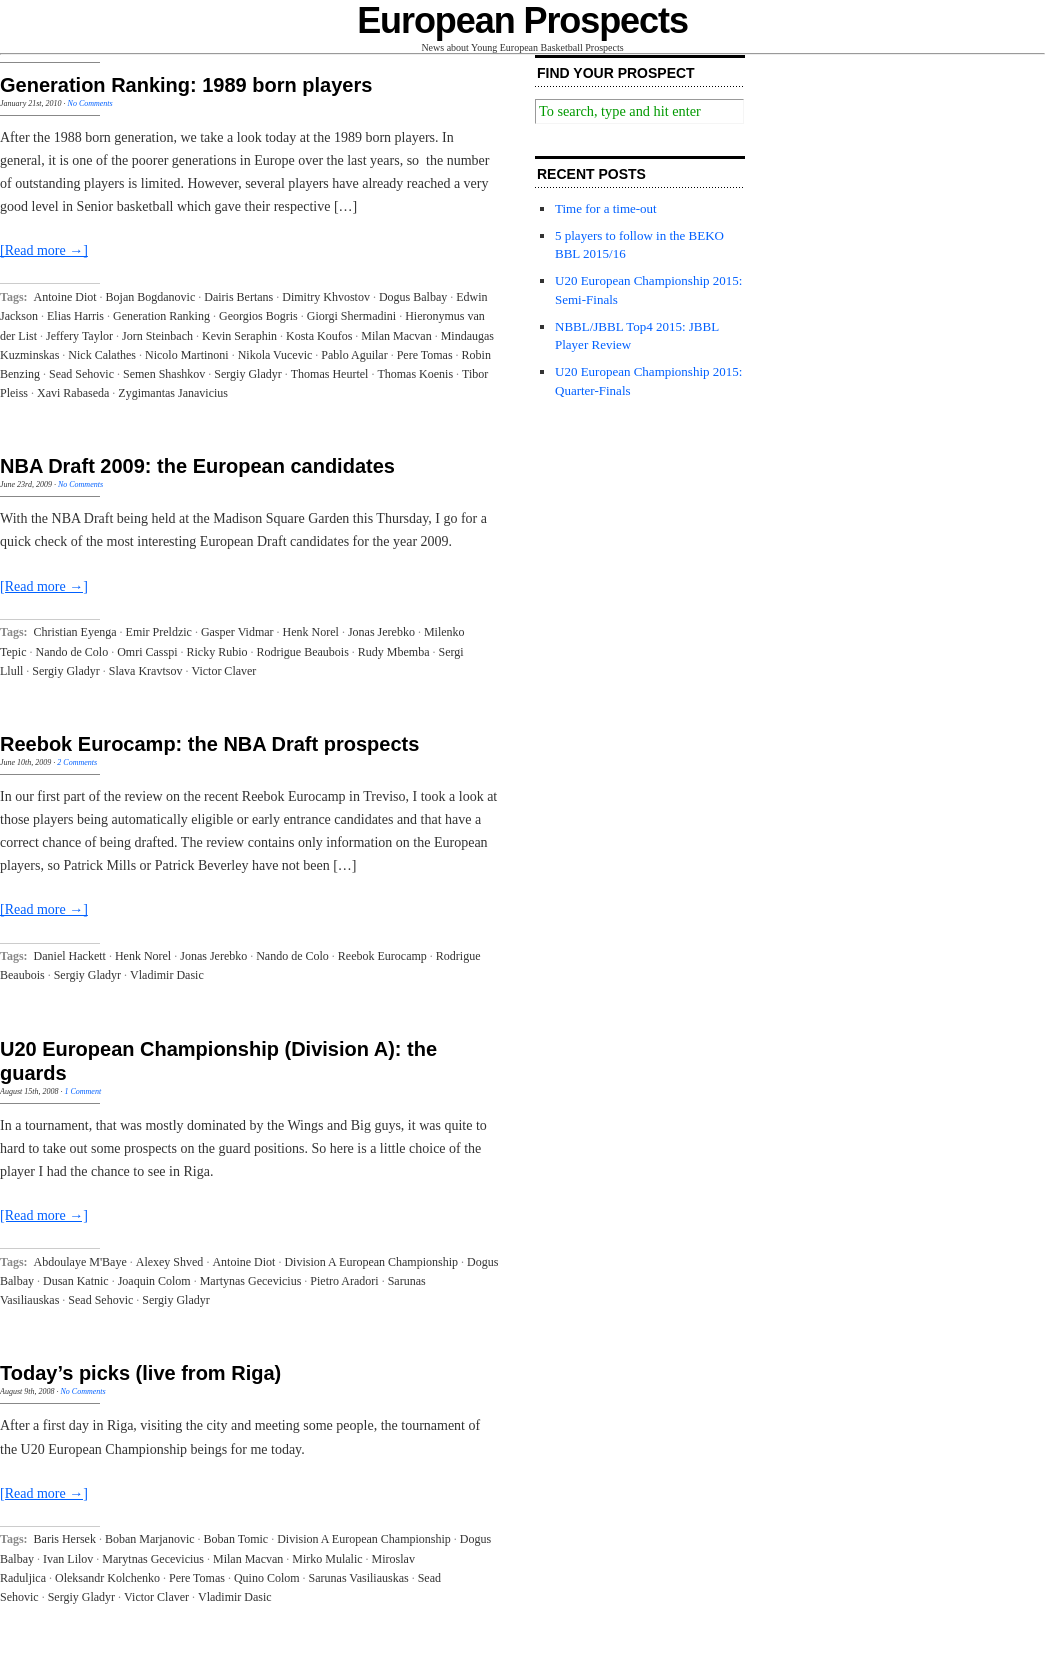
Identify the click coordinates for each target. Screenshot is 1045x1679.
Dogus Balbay (413, 297)
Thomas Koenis (415, 374)
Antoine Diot (65, 297)
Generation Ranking (161, 316)
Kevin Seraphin (239, 336)
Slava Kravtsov (146, 671)
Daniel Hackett (70, 956)
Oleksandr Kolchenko (107, 1578)
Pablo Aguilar (354, 355)
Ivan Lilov (68, 1559)
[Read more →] (44, 250)
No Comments (90, 103)
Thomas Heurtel (330, 374)
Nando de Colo (71, 652)
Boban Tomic (236, 1539)
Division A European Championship (371, 1262)
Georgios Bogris (258, 316)
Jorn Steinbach (157, 336)
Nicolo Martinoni (187, 355)
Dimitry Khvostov (326, 297)
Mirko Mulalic (327, 1559)
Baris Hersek (65, 1539)
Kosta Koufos (319, 336)
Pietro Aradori (344, 1281)
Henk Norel (311, 632)
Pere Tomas (425, 355)
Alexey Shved (170, 1262)
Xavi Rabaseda (73, 393)
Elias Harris (75, 316)
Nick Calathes (102, 355)
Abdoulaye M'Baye (80, 1262)
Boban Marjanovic (150, 1539)
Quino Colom (267, 1578)
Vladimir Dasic (167, 975)
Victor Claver (223, 671)
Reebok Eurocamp (382, 956)
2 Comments (77, 762)
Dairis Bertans (238, 297)
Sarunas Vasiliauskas (359, 1578)
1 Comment (82, 1091)
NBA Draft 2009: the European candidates (197, 466)
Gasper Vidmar (237, 632)
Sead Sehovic (81, 374)
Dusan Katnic (76, 1281)
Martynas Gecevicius (251, 1281)
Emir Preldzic (159, 632)
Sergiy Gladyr (247, 374)
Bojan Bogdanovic (151, 297)
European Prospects (522, 20)
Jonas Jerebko (381, 632)
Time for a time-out (606, 208)
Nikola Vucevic (275, 355)
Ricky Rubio (216, 652)
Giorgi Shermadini (351, 316)
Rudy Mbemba (394, 652)
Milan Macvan (396, 336)
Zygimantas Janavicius (173, 393)
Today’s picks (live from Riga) (140, 1373)
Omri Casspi (147, 652)
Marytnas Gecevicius (153, 1559)
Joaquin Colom (154, 1281)
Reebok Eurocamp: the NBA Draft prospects (209, 744)
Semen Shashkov (164, 374)
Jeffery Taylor (79, 336)
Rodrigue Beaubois (303, 652)
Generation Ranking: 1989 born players (186, 85)
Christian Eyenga (75, 632)
